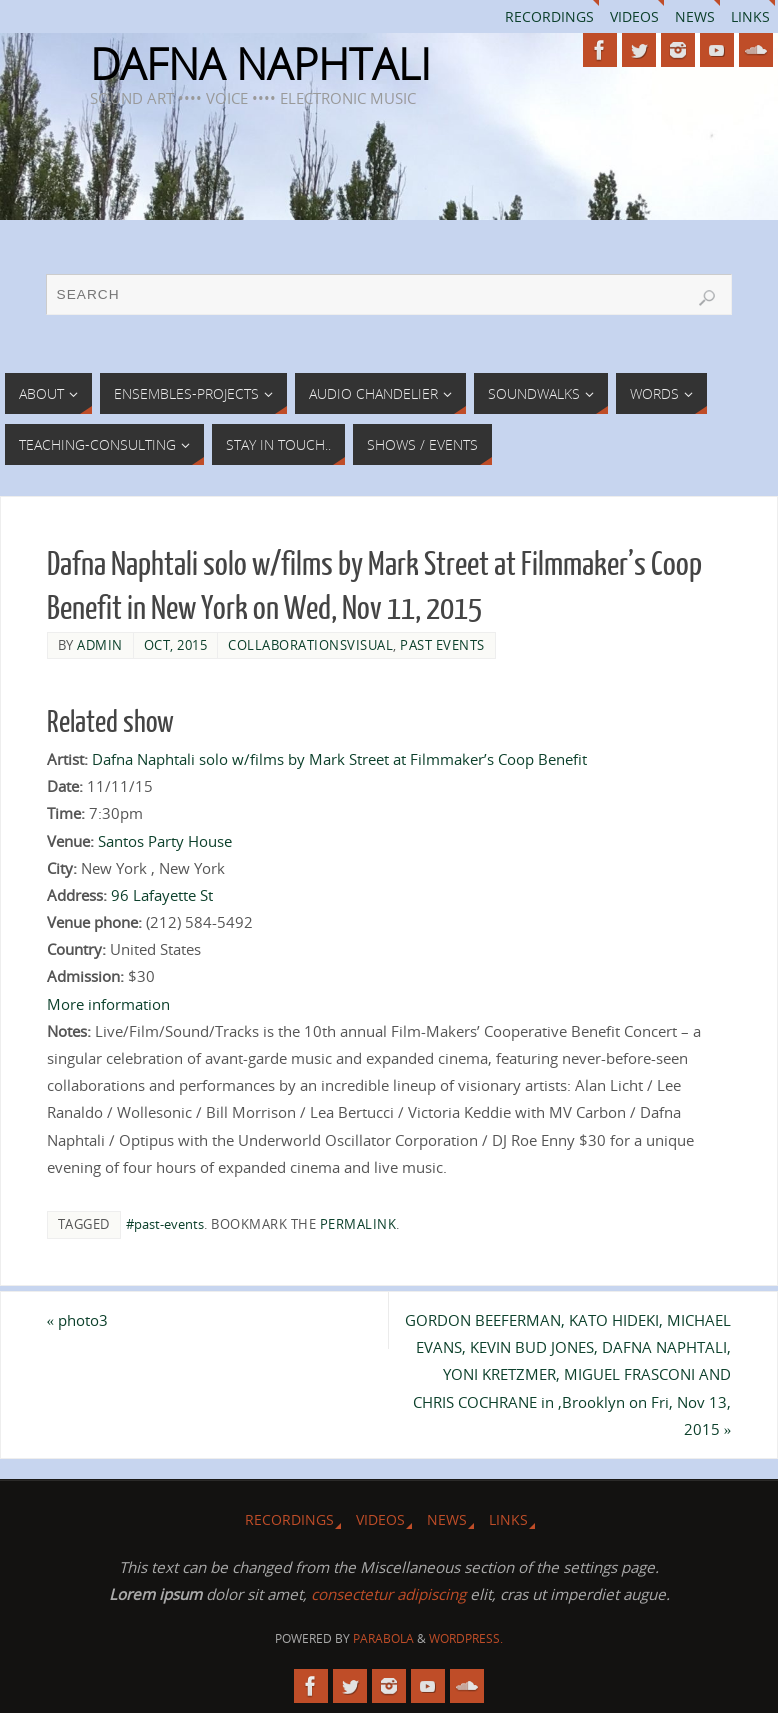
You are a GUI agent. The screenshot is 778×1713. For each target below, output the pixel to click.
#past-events (165, 1224)
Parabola (383, 1638)
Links (750, 16)
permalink (358, 1224)
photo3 (78, 1320)
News (695, 16)
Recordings (549, 16)
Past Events (442, 645)
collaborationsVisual (310, 645)
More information (108, 1004)
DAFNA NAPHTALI (260, 64)
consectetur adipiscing (388, 1594)
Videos (634, 16)
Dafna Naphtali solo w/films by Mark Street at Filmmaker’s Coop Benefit (339, 759)
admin (100, 645)
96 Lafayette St (162, 895)
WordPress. (466, 1638)
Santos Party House (165, 841)
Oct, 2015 (176, 645)
